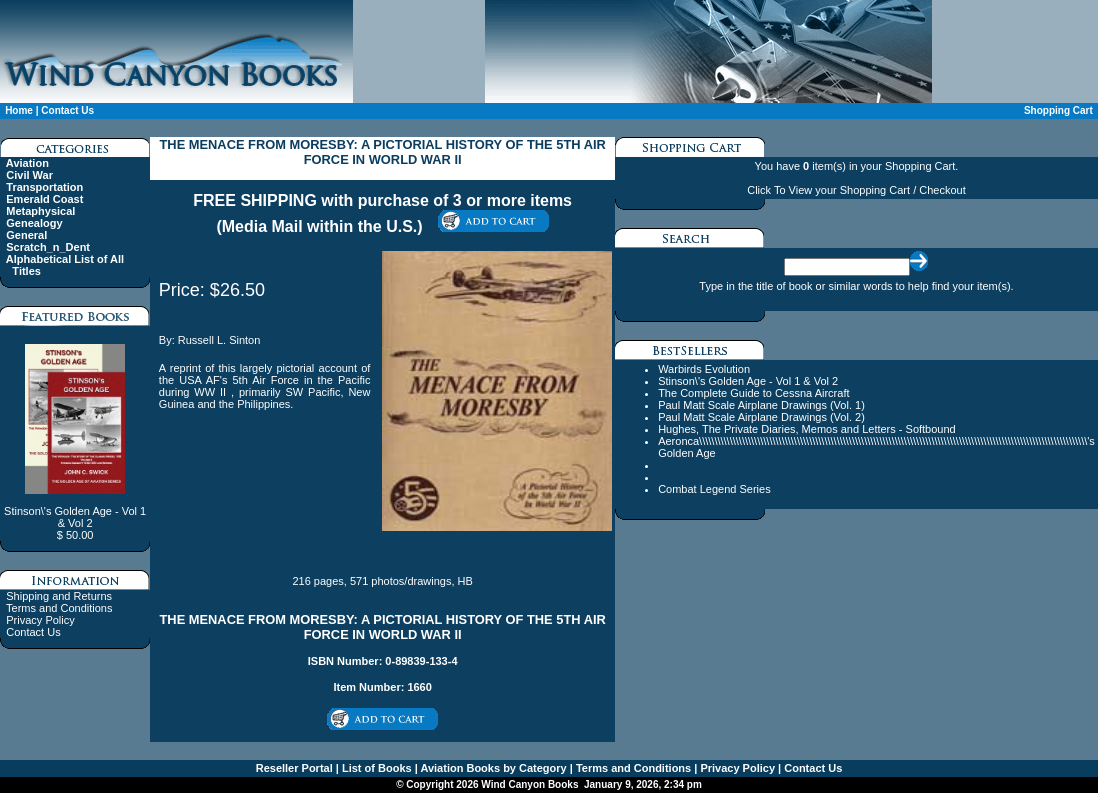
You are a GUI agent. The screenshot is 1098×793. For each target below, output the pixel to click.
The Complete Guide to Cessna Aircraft (753, 393)
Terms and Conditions (59, 608)
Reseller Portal (294, 768)
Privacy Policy (40, 620)
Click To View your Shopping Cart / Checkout (856, 190)
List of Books (375, 768)
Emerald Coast (44, 199)
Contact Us (67, 110)
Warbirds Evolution (704, 369)
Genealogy (34, 223)
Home (19, 110)
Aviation (27, 163)
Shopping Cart (1058, 110)
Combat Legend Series (714, 489)
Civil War (29, 175)
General (26, 235)
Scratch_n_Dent (48, 247)
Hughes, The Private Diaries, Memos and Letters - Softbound (807, 429)
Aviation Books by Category (492, 768)
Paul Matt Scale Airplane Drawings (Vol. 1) (761, 405)
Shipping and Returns (59, 596)
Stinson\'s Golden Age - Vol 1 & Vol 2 (748, 381)
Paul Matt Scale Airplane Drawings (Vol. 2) (761, 417)
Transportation (44, 187)
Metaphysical (40, 211)
